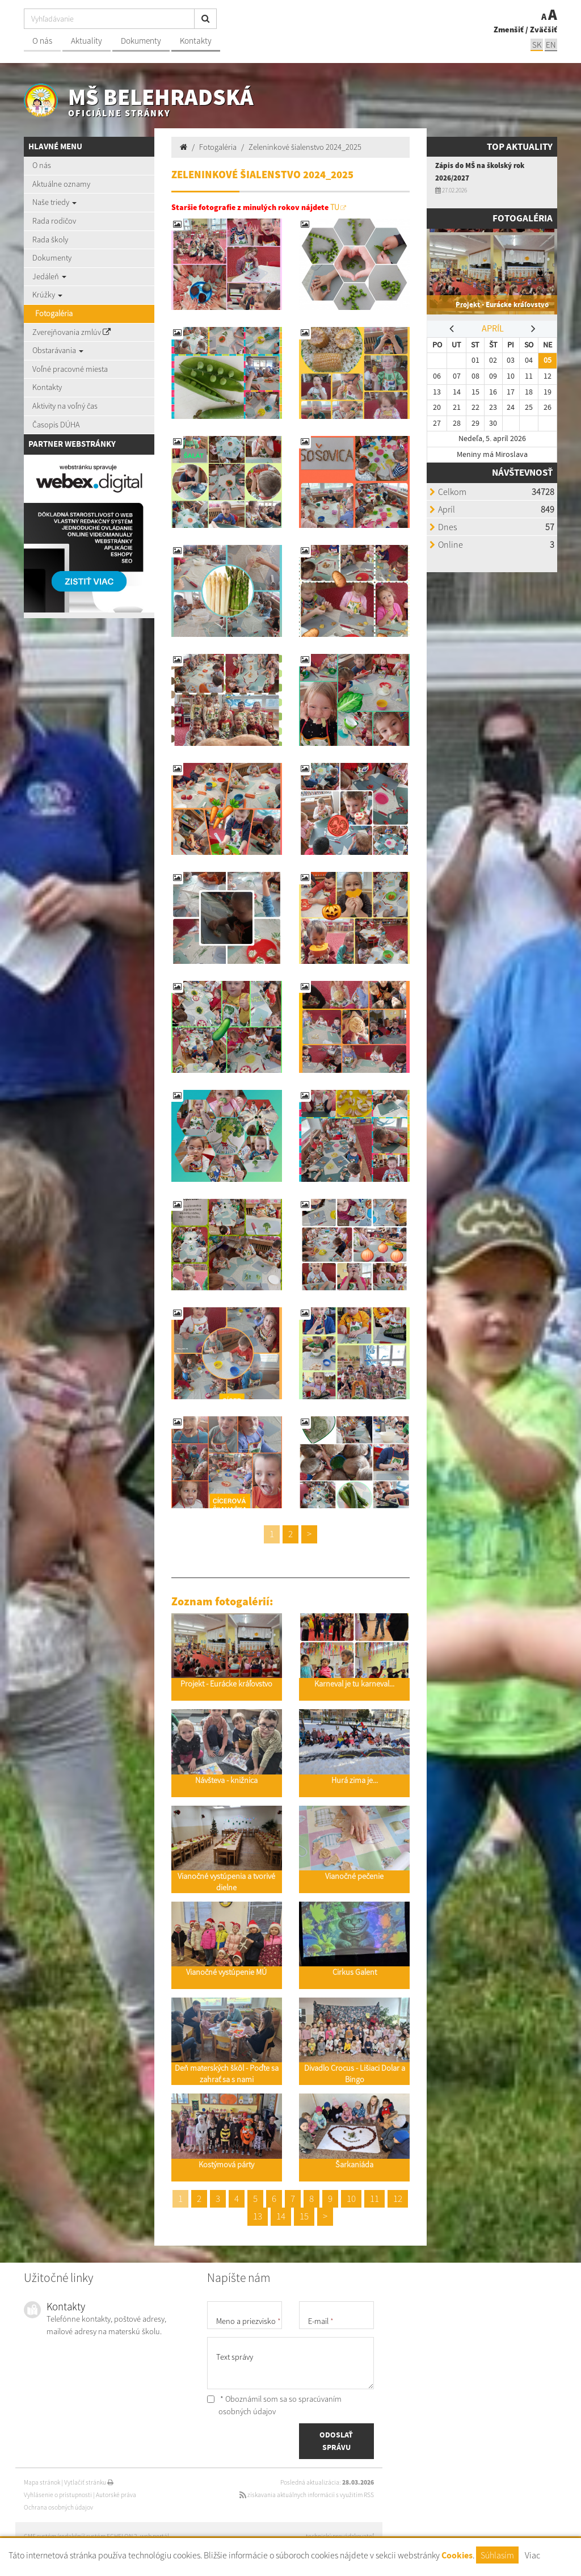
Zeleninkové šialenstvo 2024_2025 (305, 147)
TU (334, 207)
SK (536, 44)
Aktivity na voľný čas (65, 406)
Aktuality (86, 40)
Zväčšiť (543, 29)
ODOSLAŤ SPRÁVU (336, 2441)
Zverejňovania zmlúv (71, 332)
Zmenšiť (509, 29)
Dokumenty (141, 40)
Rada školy (50, 239)
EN (551, 44)
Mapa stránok (42, 2482)
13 (257, 2216)
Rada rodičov (54, 221)
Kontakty (196, 40)
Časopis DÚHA (56, 424)
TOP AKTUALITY (520, 146)
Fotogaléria (54, 313)
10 (351, 2198)
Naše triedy (54, 202)
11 (374, 2198)
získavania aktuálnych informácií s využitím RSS (306, 2495)
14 (280, 2216)
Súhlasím (497, 2555)
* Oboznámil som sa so (274, 2405)
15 (304, 2216)
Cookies (457, 2555)
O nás (42, 40)
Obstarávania (57, 350)
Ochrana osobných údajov (58, 2507)
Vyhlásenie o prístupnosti (58, 2495)
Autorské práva (116, 2495)
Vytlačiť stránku (88, 2482)
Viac (532, 2555)
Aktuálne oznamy (61, 184)
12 (397, 2198)
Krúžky (47, 295)
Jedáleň (49, 276)
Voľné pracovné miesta (70, 369)
